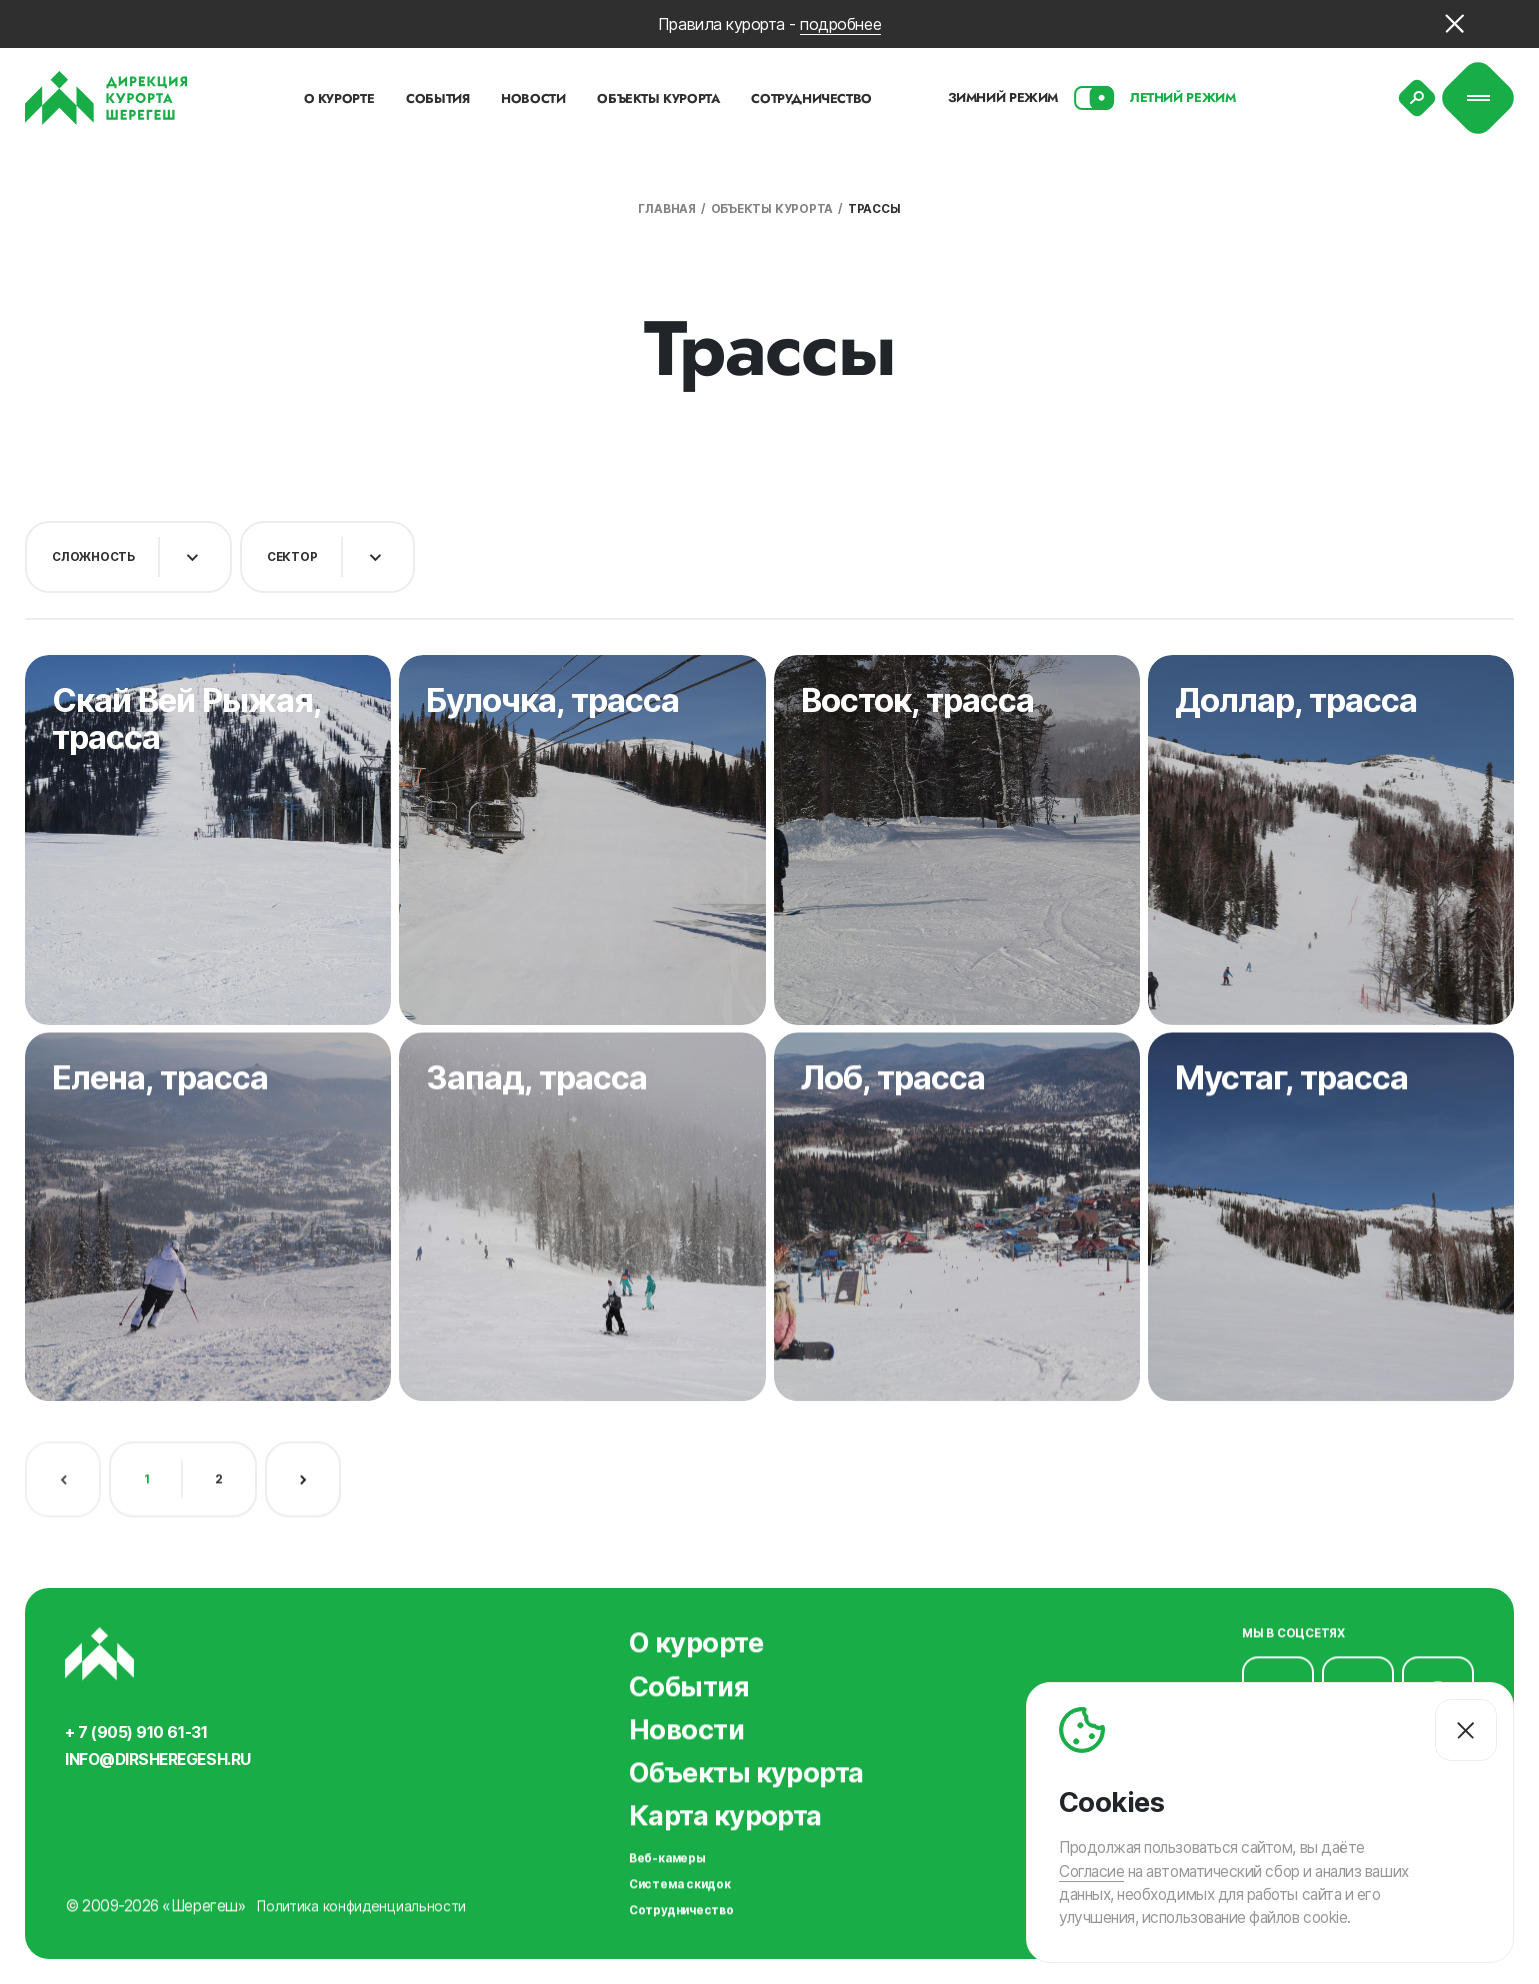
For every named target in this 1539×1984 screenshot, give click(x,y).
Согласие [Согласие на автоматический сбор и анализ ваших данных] (1091, 1870)
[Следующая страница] (303, 1470)
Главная (666, 209)
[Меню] (1478, 98)
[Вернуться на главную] (106, 98)
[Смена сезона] (1094, 98)
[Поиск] (1417, 98)
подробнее (840, 24)
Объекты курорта (772, 209)
